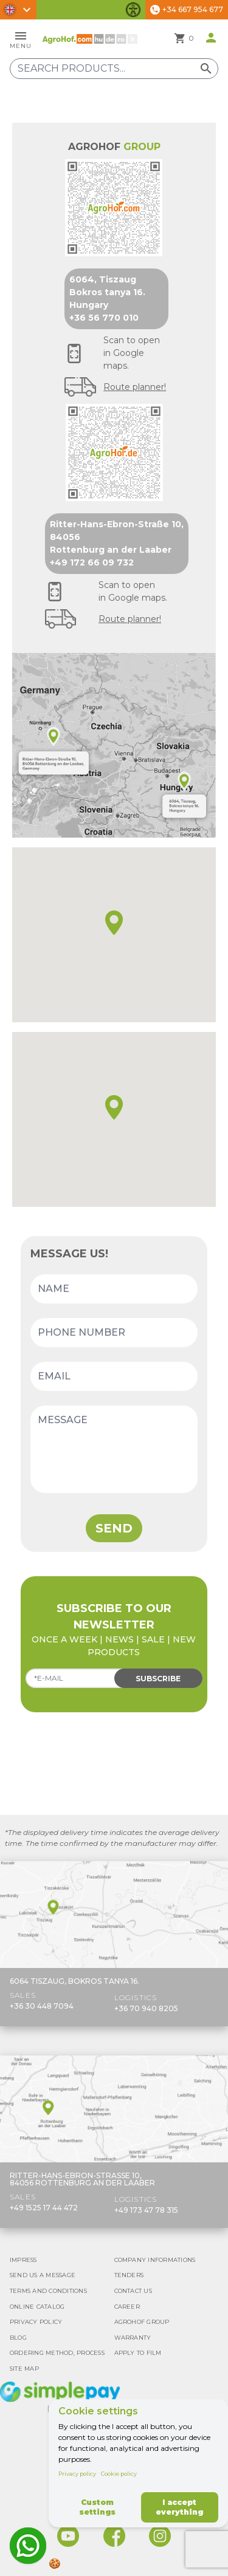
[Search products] (114, 68)
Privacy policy (77, 2473)
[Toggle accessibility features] (133, 9)
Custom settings (97, 2507)
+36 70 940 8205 (146, 2008)
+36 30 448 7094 (42, 2006)
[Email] (114, 1376)
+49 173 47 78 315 (146, 2210)
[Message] (114, 1449)
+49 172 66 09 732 (92, 562)
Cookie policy (119, 2473)
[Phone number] (114, 1332)
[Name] (114, 1288)
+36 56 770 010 (104, 317)
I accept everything (179, 2507)
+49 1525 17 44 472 (44, 2207)
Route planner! (134, 386)
